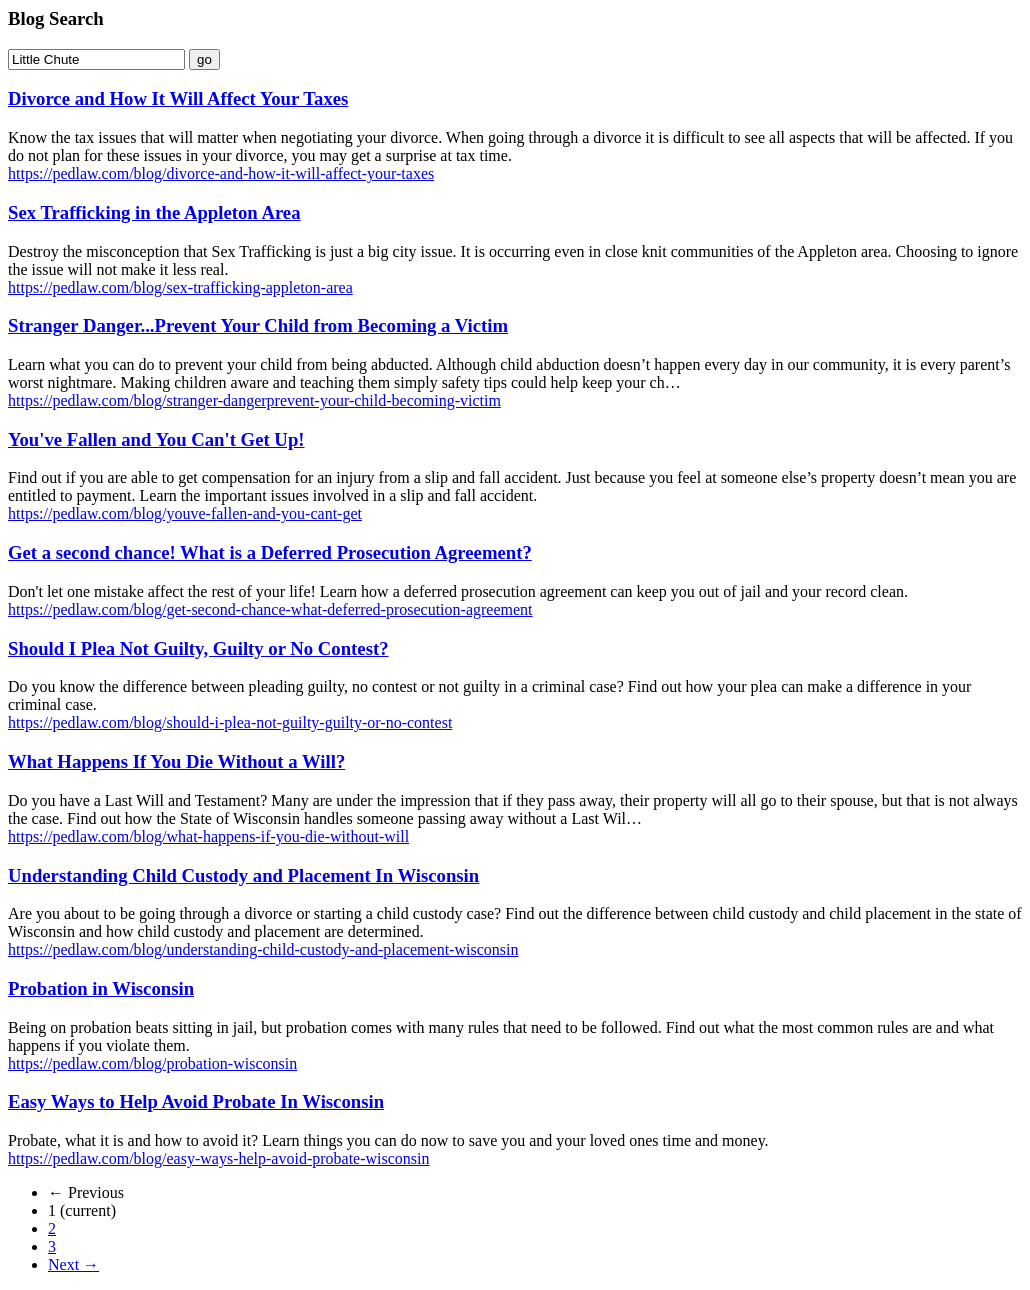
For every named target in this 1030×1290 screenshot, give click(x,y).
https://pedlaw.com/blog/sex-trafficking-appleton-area (180, 287)
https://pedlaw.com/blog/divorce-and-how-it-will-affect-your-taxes (221, 173)
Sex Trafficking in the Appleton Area (154, 212)
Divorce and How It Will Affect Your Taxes (178, 98)
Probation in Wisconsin (101, 988)
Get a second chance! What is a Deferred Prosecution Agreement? (270, 552)
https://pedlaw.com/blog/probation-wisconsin (152, 1063)
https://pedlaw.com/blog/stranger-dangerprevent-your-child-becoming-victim (254, 400)
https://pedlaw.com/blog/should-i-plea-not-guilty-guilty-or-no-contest (230, 722)
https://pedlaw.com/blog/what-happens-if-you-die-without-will (208, 836)
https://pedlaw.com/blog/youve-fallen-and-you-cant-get (185, 513)
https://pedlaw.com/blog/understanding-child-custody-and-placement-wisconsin (263, 949)
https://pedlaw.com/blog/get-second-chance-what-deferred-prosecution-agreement (270, 609)
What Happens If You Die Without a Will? (176, 761)
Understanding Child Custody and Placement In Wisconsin (243, 875)
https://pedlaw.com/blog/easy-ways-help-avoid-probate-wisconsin (219, 1158)
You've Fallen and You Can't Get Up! (156, 439)
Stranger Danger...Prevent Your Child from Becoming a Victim (258, 325)
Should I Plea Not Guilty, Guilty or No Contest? (198, 648)
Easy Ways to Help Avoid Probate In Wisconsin (196, 1101)
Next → (73, 1264)
